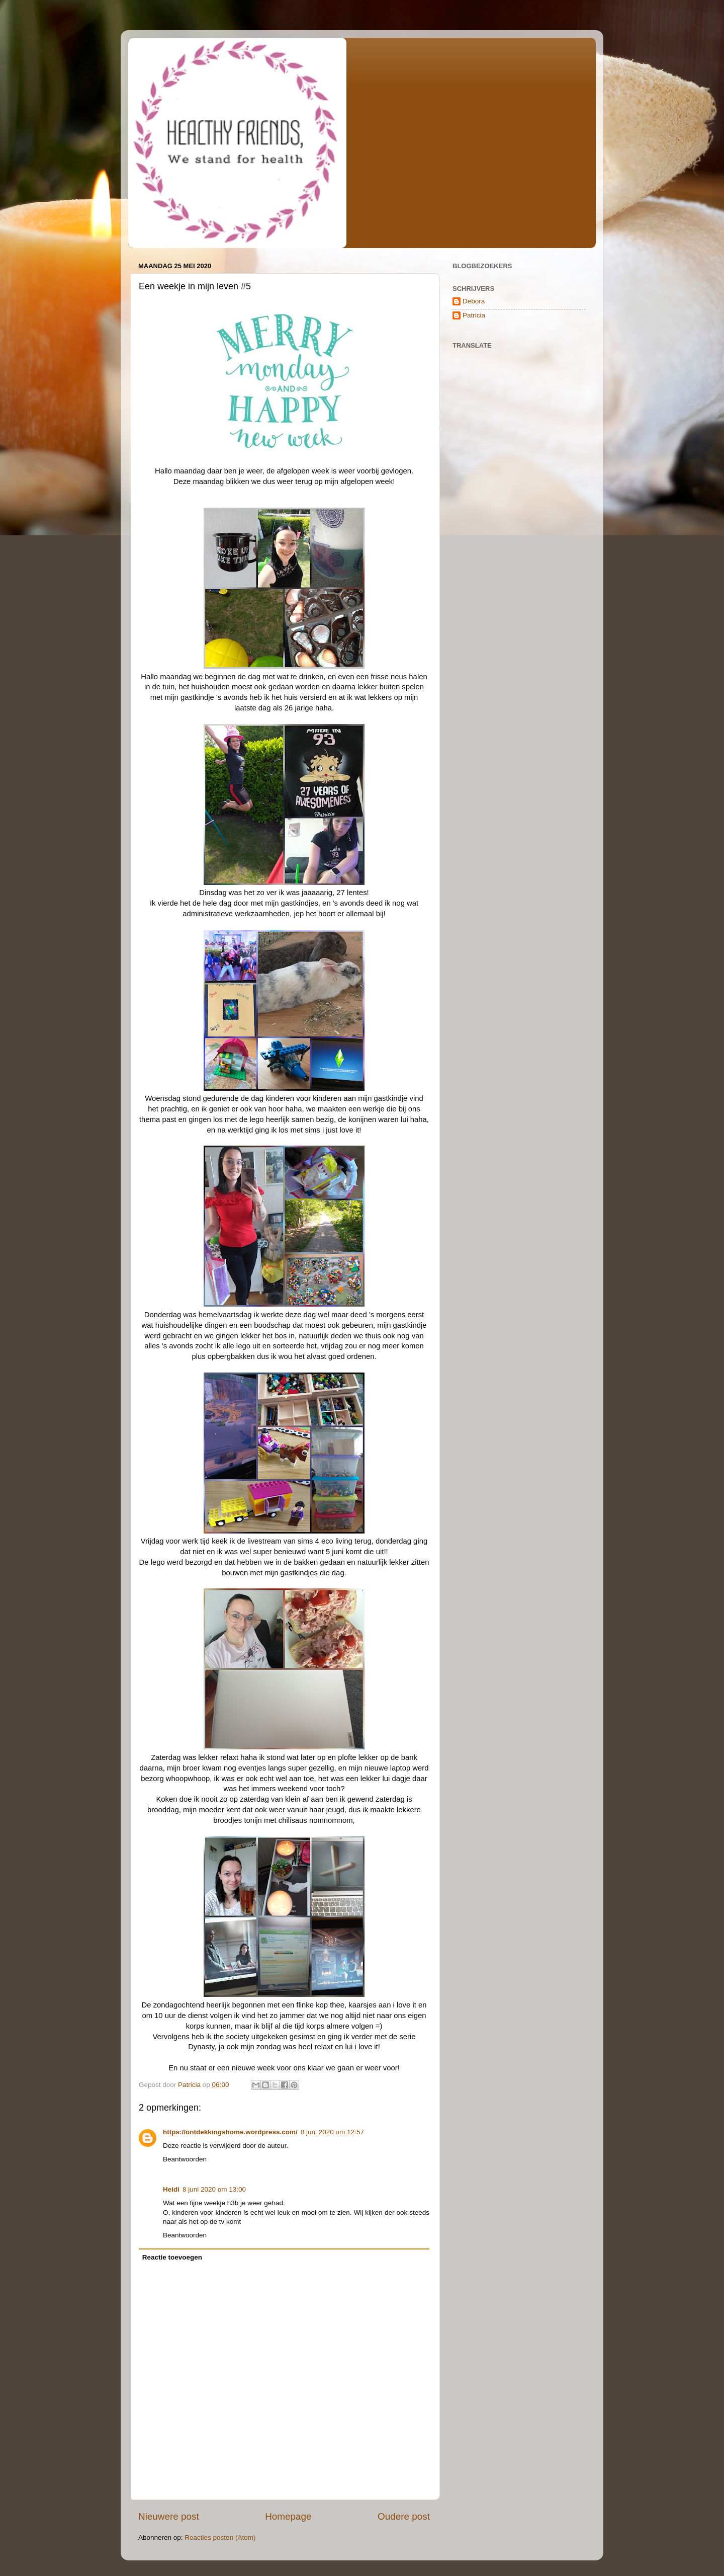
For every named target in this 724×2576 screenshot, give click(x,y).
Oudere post (404, 2516)
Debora (474, 301)
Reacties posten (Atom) (220, 2537)
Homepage (288, 2516)
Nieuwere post (168, 2516)
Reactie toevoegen (172, 2257)
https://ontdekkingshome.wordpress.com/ (230, 2132)
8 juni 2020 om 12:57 (332, 2132)
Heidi (171, 2189)
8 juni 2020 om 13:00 (214, 2189)
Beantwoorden (185, 2159)
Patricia (474, 315)
